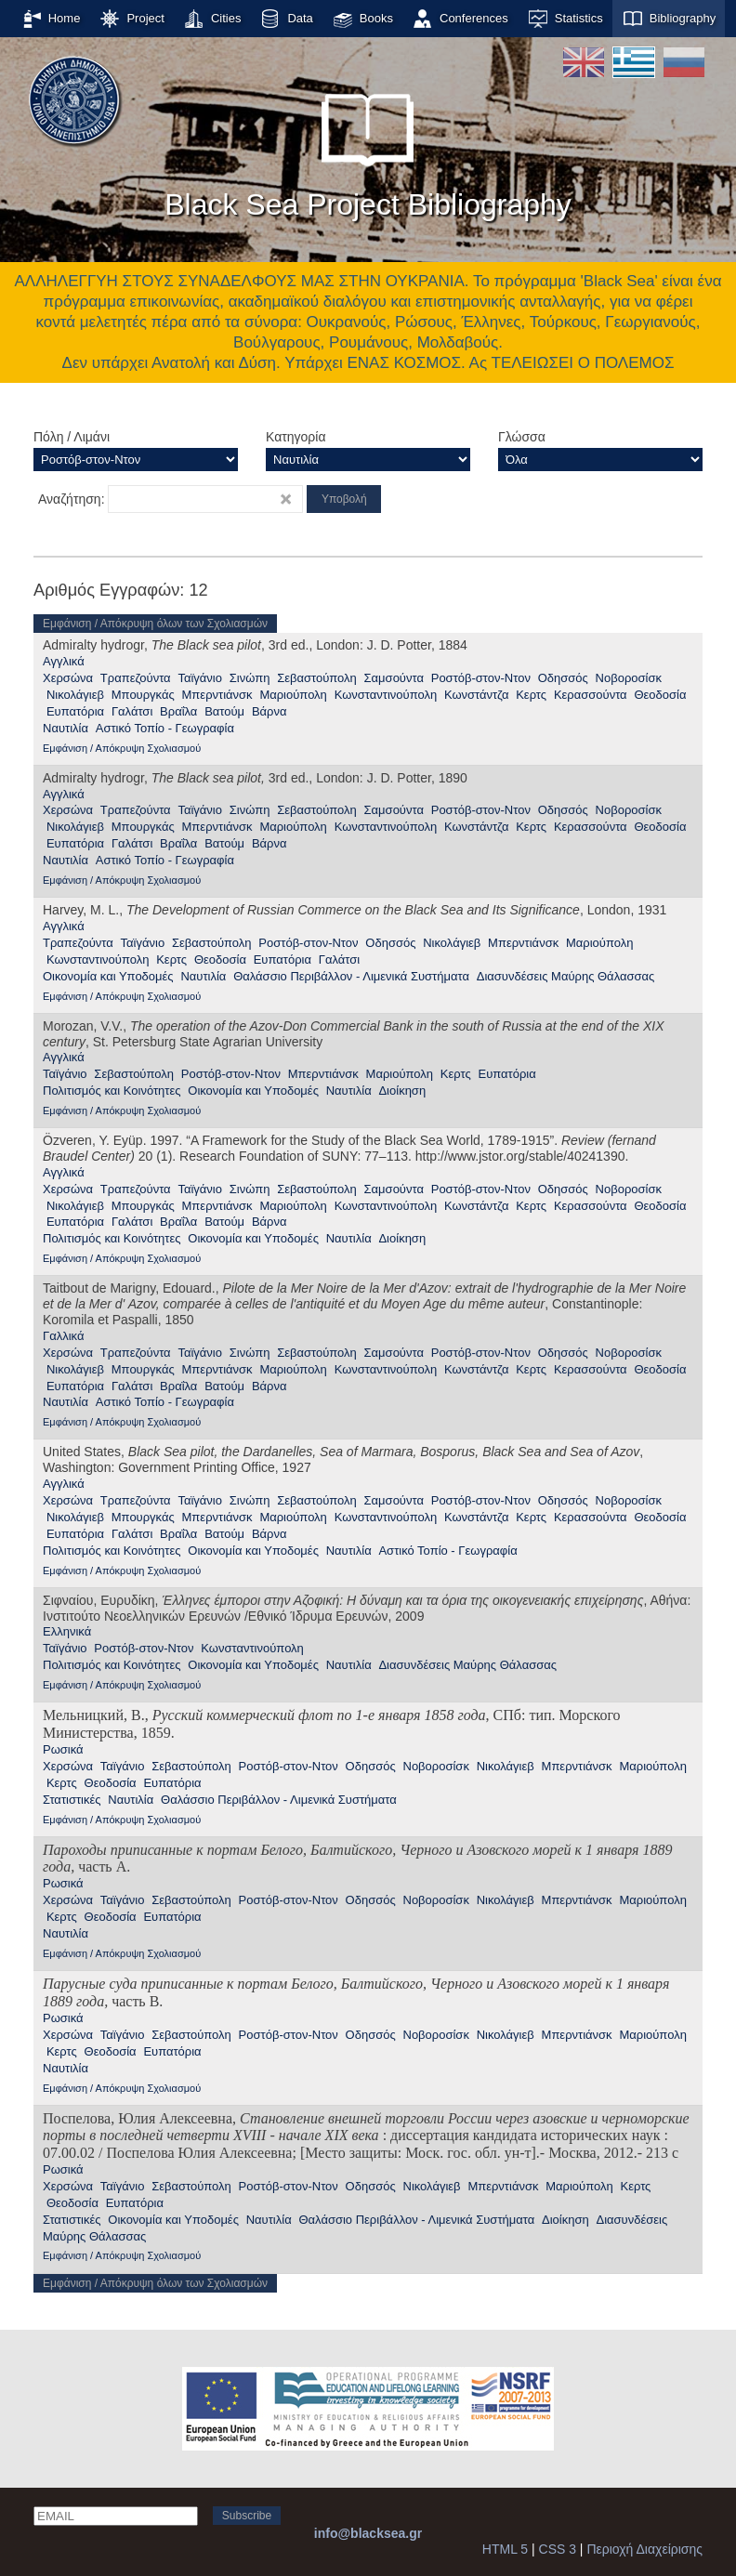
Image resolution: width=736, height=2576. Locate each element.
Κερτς (531, 695)
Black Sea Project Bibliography (368, 147)
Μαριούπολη (292, 695)
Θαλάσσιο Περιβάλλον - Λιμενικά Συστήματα (351, 976)
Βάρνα (269, 711)
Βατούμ (224, 711)
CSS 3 (557, 2549)
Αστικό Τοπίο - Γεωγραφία (165, 728)
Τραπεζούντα (135, 678)
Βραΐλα (178, 711)
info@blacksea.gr (368, 2533)
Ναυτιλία (65, 728)
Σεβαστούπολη (317, 678)
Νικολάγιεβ (75, 695)
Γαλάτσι (132, 711)
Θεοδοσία (660, 695)
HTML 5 (505, 2549)
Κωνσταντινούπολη (386, 695)
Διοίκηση (402, 1090)
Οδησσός (563, 678)
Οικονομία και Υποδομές (108, 976)
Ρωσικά (63, 1749)
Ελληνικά (67, 1631)
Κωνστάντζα (476, 695)
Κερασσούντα (590, 695)
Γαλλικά (63, 1336)
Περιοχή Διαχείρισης (644, 2549)
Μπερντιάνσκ (217, 695)
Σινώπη (250, 678)
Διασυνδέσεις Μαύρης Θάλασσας (566, 976)
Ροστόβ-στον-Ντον (481, 678)
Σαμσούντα (394, 678)
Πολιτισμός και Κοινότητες (112, 1090)
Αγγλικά (64, 661)
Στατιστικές (72, 1800)
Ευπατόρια (75, 711)
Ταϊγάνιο (199, 678)
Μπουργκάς (143, 695)
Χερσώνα (68, 678)
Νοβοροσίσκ (629, 678)
